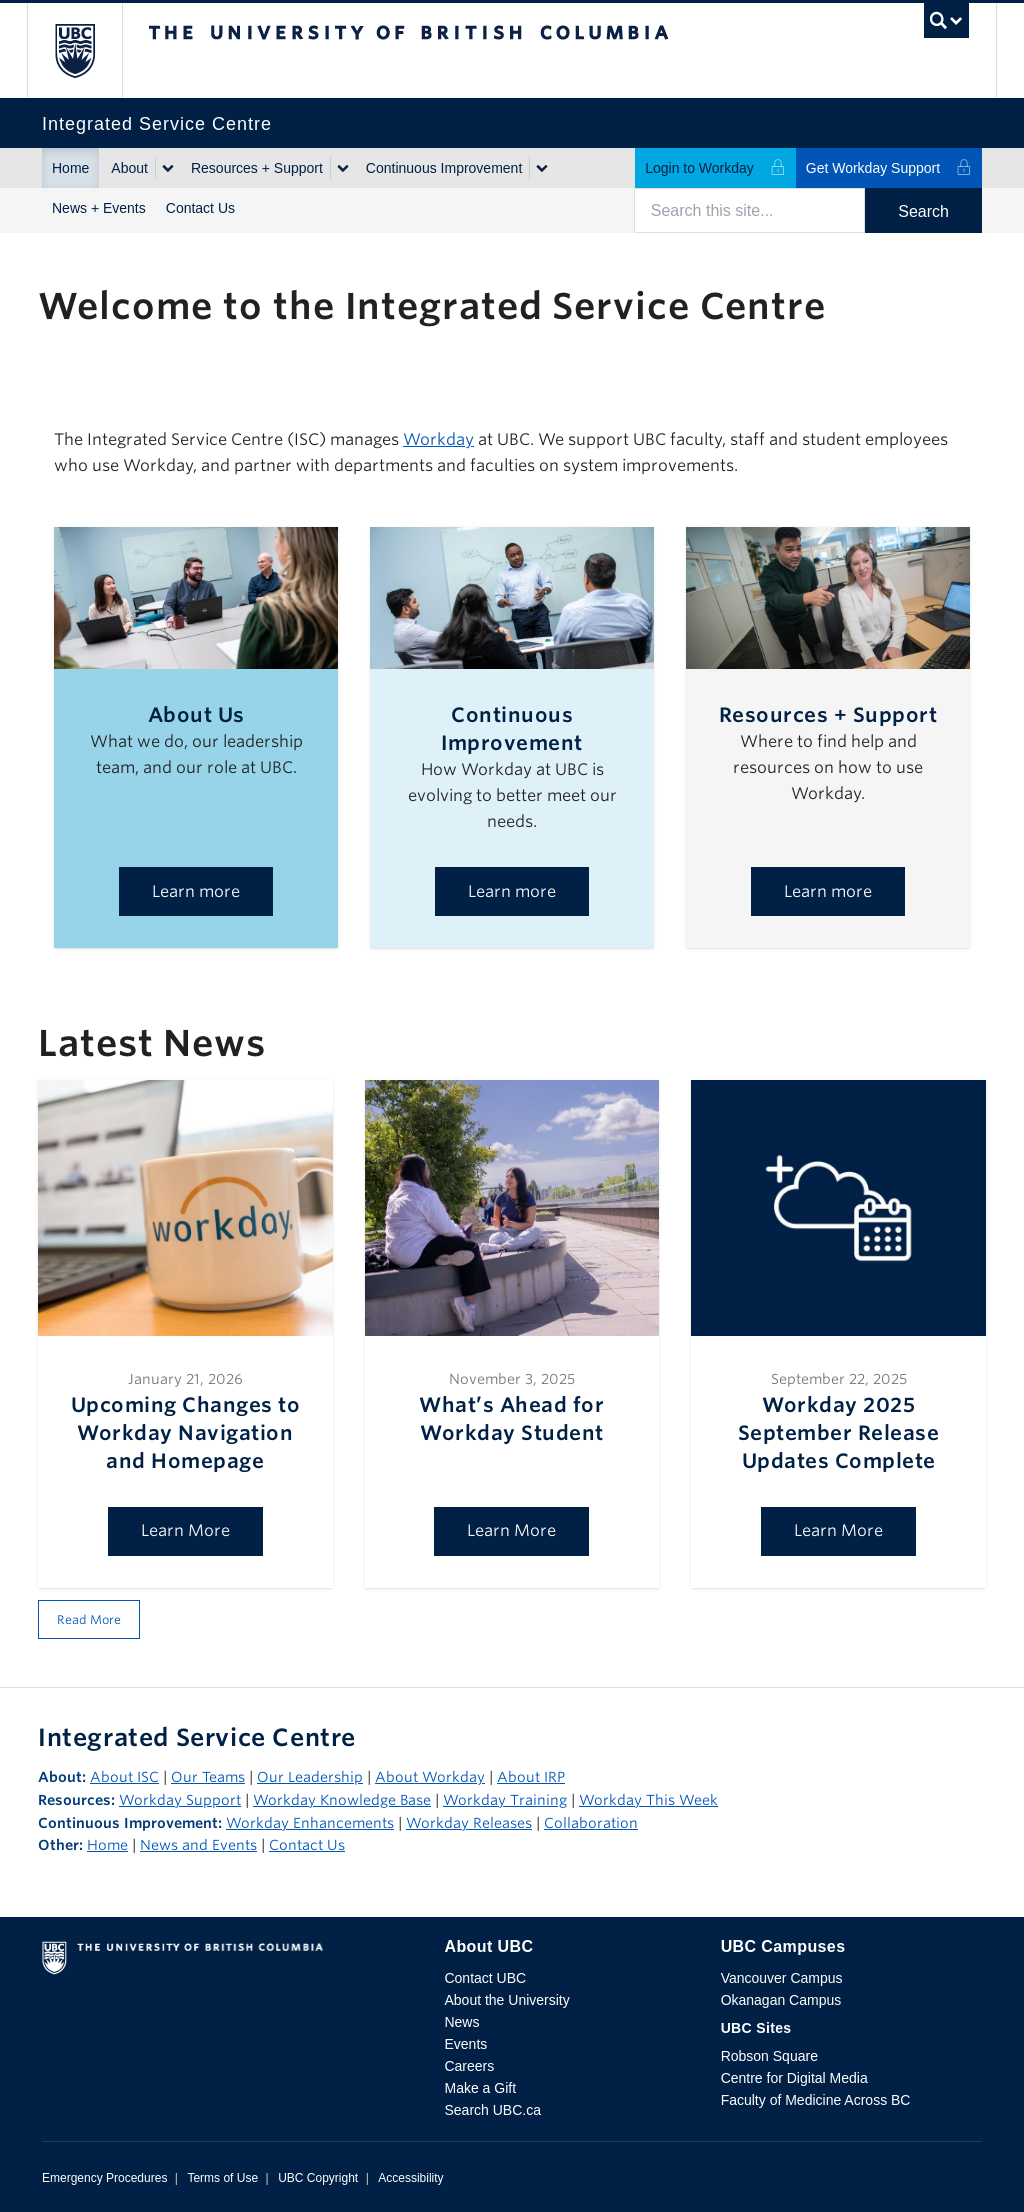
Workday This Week (648, 1800)
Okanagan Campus (781, 2000)
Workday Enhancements (310, 1823)
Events (465, 2044)
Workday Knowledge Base (342, 1800)
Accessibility (410, 2178)
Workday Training (505, 1800)
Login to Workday (715, 167)
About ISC (124, 1777)
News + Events (99, 208)
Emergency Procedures (104, 2178)
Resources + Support (257, 168)
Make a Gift (480, 2088)
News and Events (198, 1845)
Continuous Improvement (444, 168)
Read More (89, 1619)
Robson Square (769, 2056)
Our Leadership (310, 1777)
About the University (506, 2000)
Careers (469, 2066)
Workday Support (180, 1800)
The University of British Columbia (89, 50)
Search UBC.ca (492, 2110)
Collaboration (591, 1823)
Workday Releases (469, 1823)
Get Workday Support (889, 167)
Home (70, 168)
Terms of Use (222, 2178)
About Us (196, 715)
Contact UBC (485, 1978)
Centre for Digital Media (794, 2078)
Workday (438, 439)
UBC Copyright (318, 2178)
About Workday (430, 1777)
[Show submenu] (167, 168)
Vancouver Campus (782, 1978)
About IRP (531, 1777)
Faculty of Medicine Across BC (816, 2100)
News (461, 2022)
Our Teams (208, 1777)
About (129, 168)
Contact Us (200, 208)
